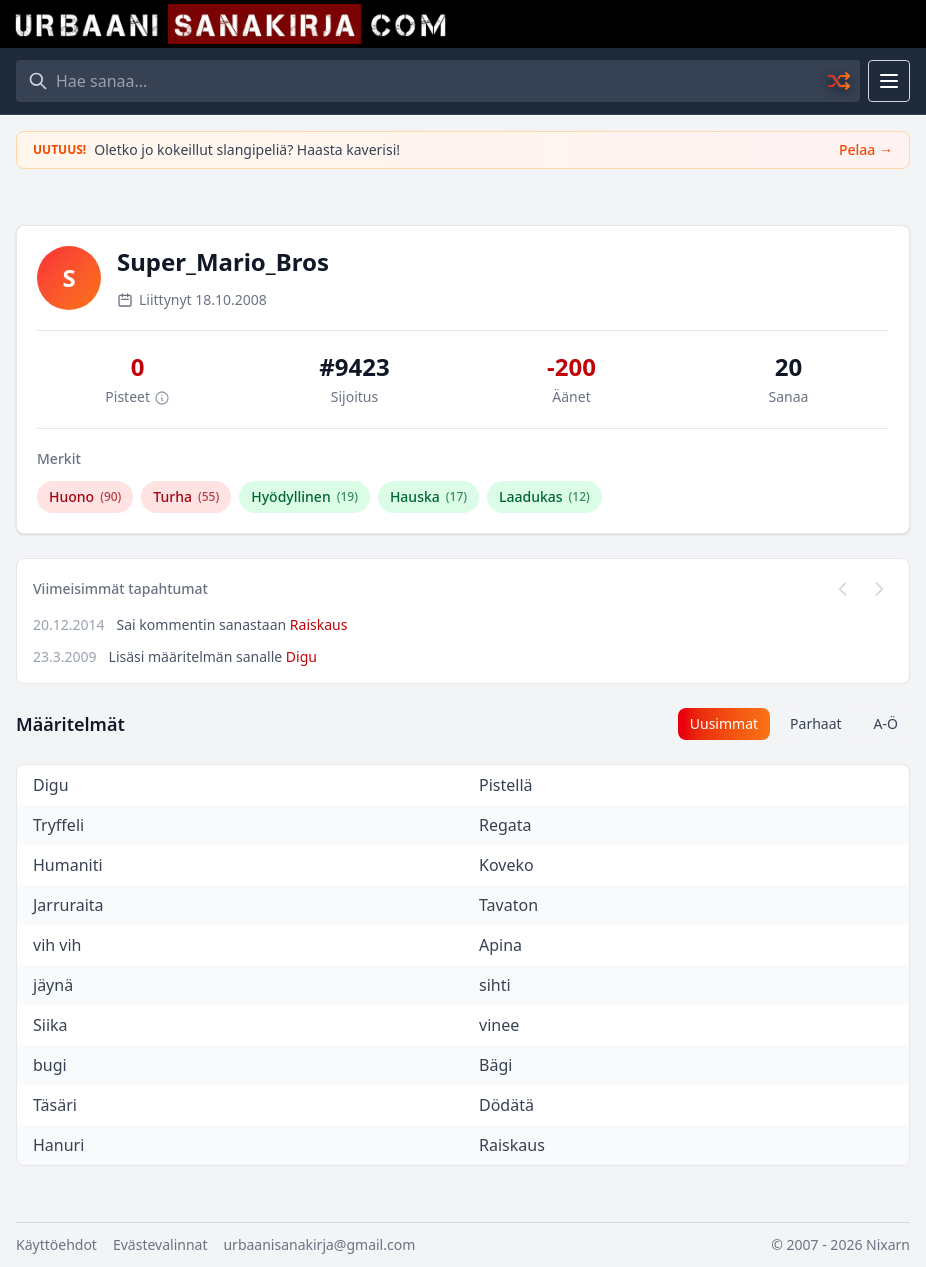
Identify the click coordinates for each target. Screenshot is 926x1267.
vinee (499, 1025)
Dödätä (506, 1105)
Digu (301, 656)
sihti (495, 985)
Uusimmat (724, 723)
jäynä (53, 985)
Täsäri (55, 1105)
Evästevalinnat (160, 1244)
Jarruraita (68, 905)
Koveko (506, 865)
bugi (50, 1065)
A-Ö (886, 723)
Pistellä (506, 785)
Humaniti (68, 865)
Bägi (495, 1065)
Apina (500, 945)
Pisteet (137, 396)
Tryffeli (58, 825)
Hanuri (58, 1145)
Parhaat (816, 723)
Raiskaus (319, 624)
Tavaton (508, 905)
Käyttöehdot (56, 1244)
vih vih (57, 945)
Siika (50, 1025)
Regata (505, 825)
